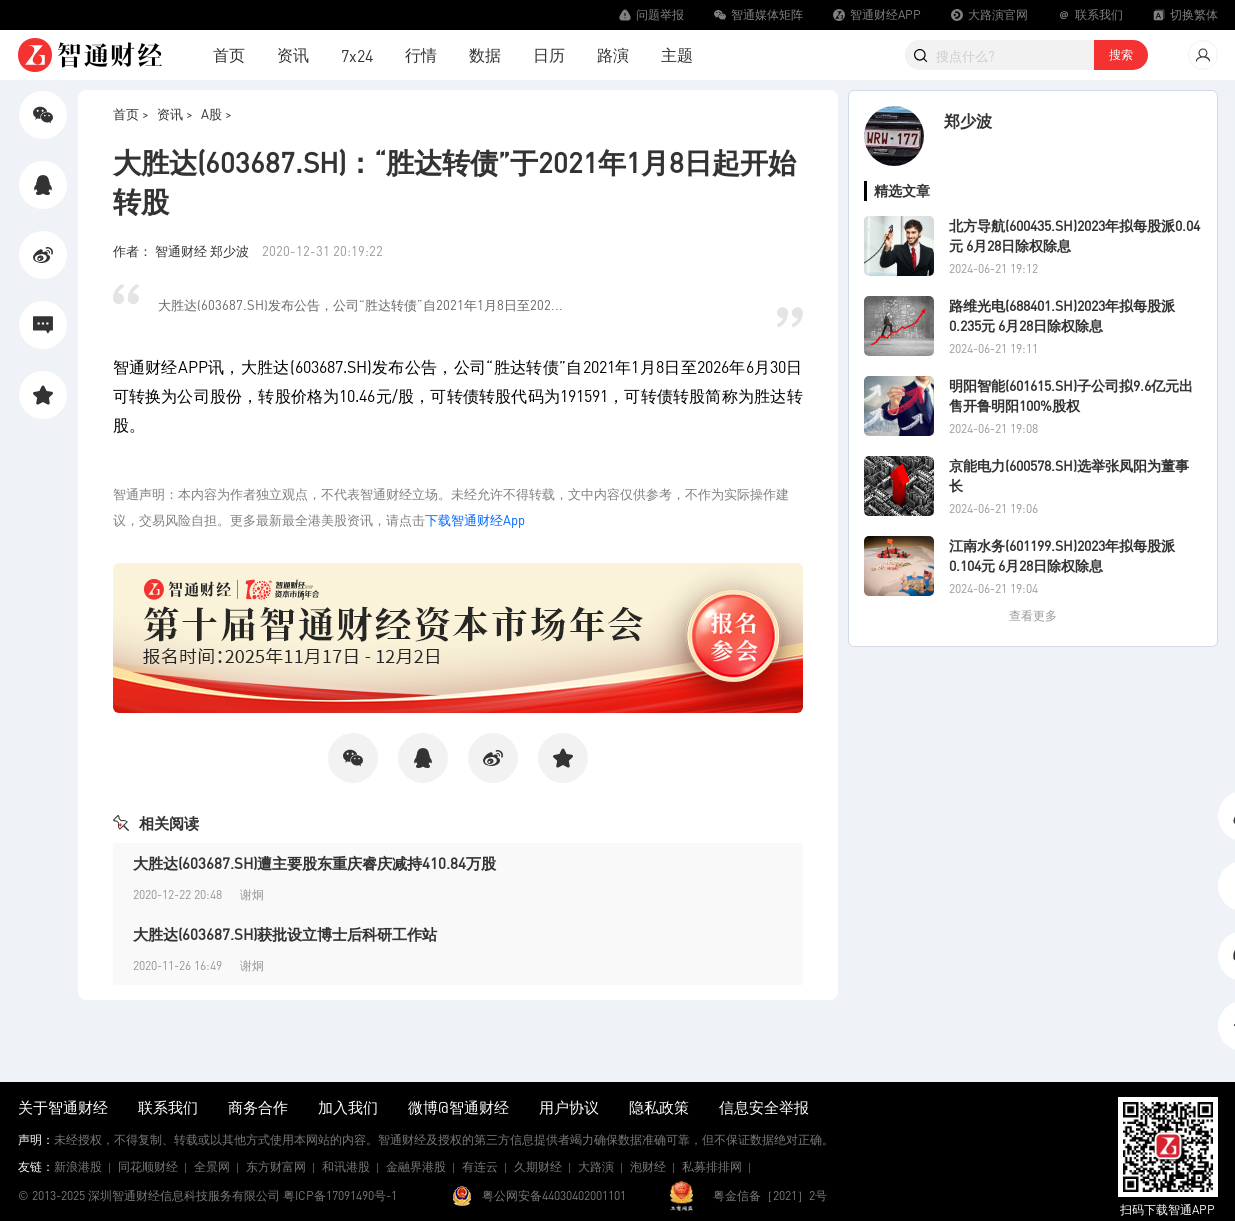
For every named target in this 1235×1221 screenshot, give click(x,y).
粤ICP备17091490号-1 (340, 1195)
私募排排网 (712, 1166)
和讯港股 (346, 1166)
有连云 (480, 1166)
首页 (229, 54)
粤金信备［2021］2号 (770, 1195)
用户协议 (569, 1107)
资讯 (293, 54)
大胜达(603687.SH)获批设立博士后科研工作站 (285, 934)
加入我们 (348, 1107)
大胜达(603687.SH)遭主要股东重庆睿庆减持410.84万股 (314, 863)
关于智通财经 (63, 1107)
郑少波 (968, 120)
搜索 (1121, 54)
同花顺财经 (148, 1166)
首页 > (131, 113)
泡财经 (648, 1166)
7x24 (357, 55)
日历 (549, 54)
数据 (485, 54)
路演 (613, 54)
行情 (421, 54)
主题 (677, 54)
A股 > (216, 113)
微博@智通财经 (458, 1107)
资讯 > (175, 113)
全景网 (212, 1166)
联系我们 (168, 1107)
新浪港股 (78, 1166)
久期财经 (538, 1166)
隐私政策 (659, 1107)
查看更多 (1033, 615)
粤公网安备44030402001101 (554, 1195)
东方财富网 (276, 1166)
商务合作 (258, 1107)
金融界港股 (416, 1166)
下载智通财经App (475, 519)
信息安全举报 (764, 1107)
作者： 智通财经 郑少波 (182, 250)
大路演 (596, 1166)
